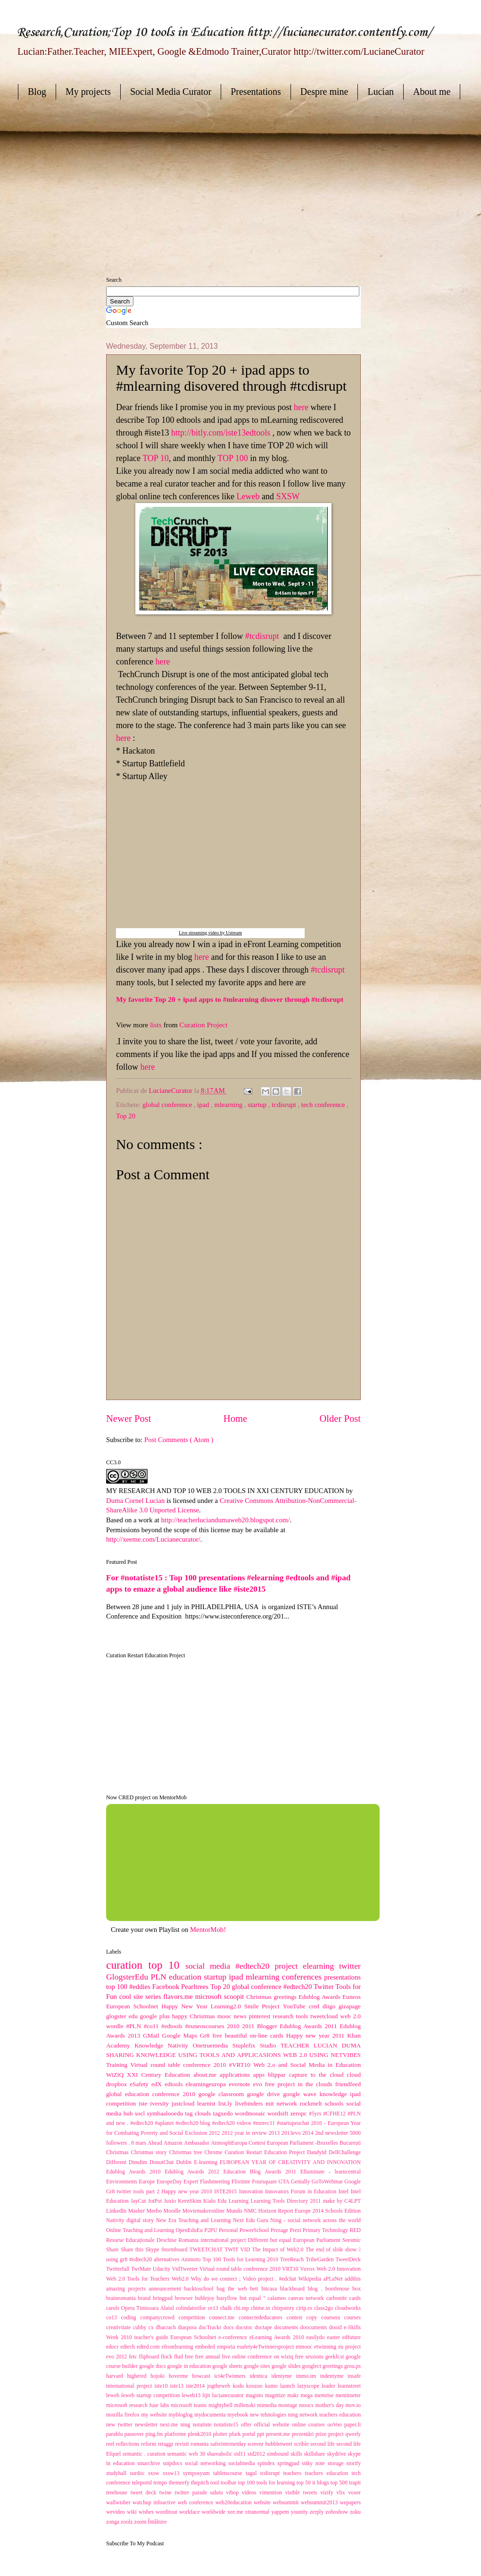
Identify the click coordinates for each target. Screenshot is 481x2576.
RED (355, 2230)
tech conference (324, 1104)
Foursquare (265, 2182)
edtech (128, 2347)
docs (230, 2327)
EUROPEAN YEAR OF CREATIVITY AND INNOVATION (290, 2162)
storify (353, 2463)
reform (149, 2444)
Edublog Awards (320, 1996)
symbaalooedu (166, 2113)
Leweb (247, 496)
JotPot (156, 2201)
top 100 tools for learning (267, 2483)
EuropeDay (170, 2182)
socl (141, 2113)
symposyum (198, 2473)
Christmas (118, 2152)
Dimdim (139, 2162)
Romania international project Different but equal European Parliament (260, 2240)
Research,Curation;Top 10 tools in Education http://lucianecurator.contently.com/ (224, 32)
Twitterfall (118, 2269)
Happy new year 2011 (317, 2035)
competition (194, 2318)
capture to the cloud (318, 2074)
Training (118, 2064)
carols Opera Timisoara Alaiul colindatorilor (156, 2308)
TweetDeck (348, 2260)
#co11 (152, 2026)
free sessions (310, 2357)
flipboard (150, 2357)
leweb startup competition (151, 2395)
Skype (153, 2250)
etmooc (305, 2347)
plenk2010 (200, 2434)
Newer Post (128, 1418)
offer (247, 2425)
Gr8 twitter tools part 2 (133, 2192)
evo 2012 (117, 2357)
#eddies (140, 1986)
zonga (113, 2522)
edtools (175, 2084)
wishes (147, 2512)
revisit (183, 2444)
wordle (116, 2026)
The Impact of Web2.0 (278, 2250)
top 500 (340, 2483)
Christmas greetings (272, 1996)
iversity (161, 2103)
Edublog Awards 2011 (310, 2026)
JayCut (139, 2201)
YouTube (296, 2006)
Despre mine (324, 91)
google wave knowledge (316, 2094)
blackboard (294, 2289)
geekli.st (335, 2357)
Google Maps (181, 2035)
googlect (312, 2366)
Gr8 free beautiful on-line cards (243, 2035)
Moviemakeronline (204, 2211)
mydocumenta (210, 2415)
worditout (167, 2512)
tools (303, 2016)
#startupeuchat (294, 2123)
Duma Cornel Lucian (135, 1500)
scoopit (235, 1996)
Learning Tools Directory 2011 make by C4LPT (305, 2201)
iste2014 (196, 2386)
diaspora (188, 2327)
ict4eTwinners (231, 2376)
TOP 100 (232, 458)
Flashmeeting (216, 2182)
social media (210, 1966)
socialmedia (242, 2463)
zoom (141, 2522)
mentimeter (348, 2395)
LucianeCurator (171, 1090)
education (186, 1976)
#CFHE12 (335, 2114)
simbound (278, 2454)
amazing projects (127, 2289)
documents (287, 2327)
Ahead (156, 2143)
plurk (235, 2434)
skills (297, 2454)
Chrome (214, 2152)
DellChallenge (345, 2152)
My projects (88, 91)
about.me (206, 2074)
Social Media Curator (170, 91)
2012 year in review (245, 2133)
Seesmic (351, 2240)
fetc (134, 2357)
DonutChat (162, 2162)
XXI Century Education (160, 2074)
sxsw (155, 2473)
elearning (321, 1966)
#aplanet (165, 2123)
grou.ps (352, 2366)
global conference (168, 1104)
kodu (239, 2386)
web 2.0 (350, 2016)
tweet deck (145, 2493)
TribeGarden (321, 2260)
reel (111, 2444)
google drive (265, 2094)
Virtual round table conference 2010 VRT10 (249, 2269)
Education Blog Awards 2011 (261, 2172)
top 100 (117, 1986)
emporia (227, 2347)
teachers (294, 2473)
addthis (353, 2279)
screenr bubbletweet (271, 2444)
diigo (331, 2006)
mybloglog (182, 2415)
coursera (332, 2318)
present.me (279, 2434)
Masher (137, 2211)
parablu (115, 2434)
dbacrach (167, 2327)
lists (156, 1025)
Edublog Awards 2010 (135, 2172)
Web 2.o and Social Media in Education (307, 2064)
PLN (160, 1976)
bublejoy (205, 2298)
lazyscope (310, 2386)
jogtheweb (219, 2386)
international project (130, 2386)
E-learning (207, 2162)
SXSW (288, 496)
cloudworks (348, 2308)
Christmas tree (186, 2152)
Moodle (173, 2211)
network (288, 2103)
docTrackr (211, 2327)
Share (113, 2250)
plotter (221, 2434)
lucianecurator (229, 2395)
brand (145, 2298)
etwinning (326, 2347)
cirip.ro (305, 2308)
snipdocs (174, 2463)
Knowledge (150, 2045)
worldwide (214, 2512)
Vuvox (308, 2269)
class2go (324, 2308)
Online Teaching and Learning (140, 2230)
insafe (354, 2376)
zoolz (127, 2522)
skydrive (337, 2454)
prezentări (303, 2434)
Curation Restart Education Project (265, 2152)
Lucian (380, 91)
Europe (148, 2182)
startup (258, 1104)
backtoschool (200, 2289)
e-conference (233, 2337)
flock (167, 2357)
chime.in (261, 2308)
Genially (301, 2182)
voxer (354, 2493)
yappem (281, 2512)
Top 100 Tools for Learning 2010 (241, 2260)
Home (235, 1418)
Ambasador (197, 2143)
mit (270, 2103)
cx (152, 2327)
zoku (355, 2512)
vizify (328, 2493)
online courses (309, 2425)
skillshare (315, 2454)
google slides (287, 2366)
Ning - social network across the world (315, 2220)
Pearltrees (195, 1986)
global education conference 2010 (152, 2094)
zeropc (299, 2113)
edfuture (351, 2337)
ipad (204, 1104)
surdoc (139, 2473)
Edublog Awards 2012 (194, 2172)
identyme (283, 2376)
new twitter (120, 2425)
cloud (354, 2074)
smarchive (150, 2463)
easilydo (316, 2337)
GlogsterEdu (128, 1976)
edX (158, 2084)
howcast (203, 2376)
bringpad (164, 2298)
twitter (350, 1966)
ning (186, 2425)
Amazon (174, 2143)
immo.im (308, 2376)
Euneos (351, 1996)
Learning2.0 (227, 2006)
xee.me (236, 2512)
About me (431, 91)
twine (167, 2493)
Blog (37, 91)
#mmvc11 (265, 2123)
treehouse (118, 2493)
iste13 (178, 2386)
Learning (240, 2201)
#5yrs (316, 2114)
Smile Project (263, 2006)
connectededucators (262, 2318)
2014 (308, 2133)
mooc (225, 2016)
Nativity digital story (131, 2220)
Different (117, 2162)
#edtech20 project (269, 1966)
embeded (206, 2347)
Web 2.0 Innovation (338, 2269)
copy (314, 2318)
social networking (206, 2463)
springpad (289, 2463)
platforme (176, 2434)
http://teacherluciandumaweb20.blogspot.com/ (225, 1520)
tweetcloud (325, 2016)
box (356, 2289)
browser (185, 2298)
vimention (272, 2493)
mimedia (267, 2405)
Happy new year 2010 (187, 2192)
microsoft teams (189, 2405)
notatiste (203, 2425)
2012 (215, 2133)
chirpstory (284, 2308)
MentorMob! (208, 1929)
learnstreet (349, 2386)
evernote (241, 2084)
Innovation (252, 2192)
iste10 (162, 2386)
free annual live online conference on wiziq (245, 2357)
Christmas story (150, 2152)
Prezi (296, 2230)
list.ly (226, 2103)
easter (334, 2337)
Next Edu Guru (252, 2220)
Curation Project (204, 1025)
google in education (189, 2366)
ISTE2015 (226, 2192)
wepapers (350, 2503)
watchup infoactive (155, 2503)
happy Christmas (194, 2016)
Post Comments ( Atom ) (178, 1439)
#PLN (134, 2026)
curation (127, 1965)
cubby (141, 2327)
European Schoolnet (133, 2006)
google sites (258, 2366)
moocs (307, 2405)
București (350, 2143)
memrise (325, 2395)
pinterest (261, 2016)
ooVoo (335, 2425)
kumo (272, 2386)
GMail (152, 2035)
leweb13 (192, 2395)
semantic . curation (145, 2454)
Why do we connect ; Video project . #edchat (244, 2279)
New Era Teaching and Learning (194, 2220)
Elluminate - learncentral (330, 2172)
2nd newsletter (332, 2133)
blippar (278, 2074)
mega (307, 2395)
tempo (161, 2483)
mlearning (229, 1104)
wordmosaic (251, 2113)
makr (293, 2395)
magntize (276, 2395)
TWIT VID (238, 2250)
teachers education (328, 2473)
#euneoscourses (206, 2026)
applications (236, 2074)
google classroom (223, 2094)
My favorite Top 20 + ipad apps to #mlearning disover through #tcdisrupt (229, 999)
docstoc (245, 2327)
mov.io (353, 2405)
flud (179, 2357)
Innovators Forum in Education (302, 2192)
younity (300, 2512)
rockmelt (312, 2103)
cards (355, 2298)
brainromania (122, 2298)
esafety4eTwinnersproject (266, 2347)
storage (337, 2463)
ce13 (213, 2308)
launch (289, 2386)
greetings (333, 2366)
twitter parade (192, 2493)
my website (154, 2415)
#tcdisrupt (262, 636)
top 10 (167, 1965)
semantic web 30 (187, 2454)
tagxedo (224, 2113)
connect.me (224, 2318)
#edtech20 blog (193, 2123)
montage (288, 2405)
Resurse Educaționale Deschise (142, 2240)
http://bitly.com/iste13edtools (220, 432)
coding (131, 2318)
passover (135, 2434)
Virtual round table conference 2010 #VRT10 (191, 2064)
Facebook (166, 1986)
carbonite (337, 2298)
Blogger (268, 2026)
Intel (345, 2192)
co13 (113, 2318)
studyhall (118, 2473)
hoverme (180, 2376)
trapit (355, 2483)
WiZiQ (116, 2074)
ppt (261, 2434)
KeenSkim (190, 2201)
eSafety (140, 2084)
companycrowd (159, 2318)
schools (336, 2103)
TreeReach (293, 2260)
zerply (317, 2512)
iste (144, 2103)
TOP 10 (155, 458)
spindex (267, 2463)
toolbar (229, 2483)
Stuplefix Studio (256, 2045)
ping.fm (155, 2434)
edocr (113, 2347)
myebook (238, 2415)
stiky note (314, 2463)
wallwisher (119, 2503)
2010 (234, 2026)
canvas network (307, 2298)
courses (352, 2318)
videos (250, 2493)
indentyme (334, 2376)
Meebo (154, 2211)
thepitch (200, 2483)
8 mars (139, 2143)
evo (259, 2084)
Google (352, 2182)
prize (321, 2434)
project (336, 2434)
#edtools (173, 2026)
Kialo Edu (216, 2201)
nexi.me (170, 2425)
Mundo (235, 2211)
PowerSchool (255, 2230)
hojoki (159, 2376)
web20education (235, 2503)
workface (190, 2512)
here (300, 407)
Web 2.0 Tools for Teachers (139, 2279)
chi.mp (242, 2308)
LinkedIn (117, 2211)
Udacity (162, 2269)
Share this (133, 2250)
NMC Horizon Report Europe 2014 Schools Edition (302, 2211)
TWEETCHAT (207, 2250)
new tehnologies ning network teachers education (305, 2415)
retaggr (166, 2444)
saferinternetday (229, 2444)
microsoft (209, 1996)
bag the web (233, 2289)
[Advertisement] (137, 179)
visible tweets (302, 2493)
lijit (207, 2395)
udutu (218, 2493)
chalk (226, 2308)
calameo (278, 2298)
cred (315, 2006)
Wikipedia (310, 2279)
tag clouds (199, 2113)
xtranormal (258, 2512)
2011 (249, 2026)
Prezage (280, 2230)
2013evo (292, 2133)
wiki (133, 2512)
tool (215, 2483)
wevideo (116, 2512)
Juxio (171, 2201)
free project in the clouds (300, 2084)
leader (330, 2386)
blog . (316, 2289)
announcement (166, 2289)
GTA (285, 2182)
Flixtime (242, 2182)
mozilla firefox (123, 2415)
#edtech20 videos (232, 2123)
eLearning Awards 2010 (278, 2337)
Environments (122, 2182)
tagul (253, 2473)
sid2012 (257, 2454)
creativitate (119, 2327)
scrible (302, 2444)
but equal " (254, 2298)
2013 (275, 2133)
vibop (233, 2493)
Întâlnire (157, 2522)
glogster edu (123, 2016)
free (190, 2357)
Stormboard (175, 2250)
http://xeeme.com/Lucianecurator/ (153, 1539)
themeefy (180, 2483)
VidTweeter (185, 2269)
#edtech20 (298, 1986)
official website (273, 2425)
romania (200, 2444)
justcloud (184, 2103)
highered (138, 2376)
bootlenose (339, 2289)
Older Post (340, 1418)
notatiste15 (227, 2425)
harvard (116, 2376)
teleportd (142, 2483)
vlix (342, 2493)
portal (249, 2434)
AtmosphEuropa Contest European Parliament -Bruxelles (275, 2143)
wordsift (278, 2113)
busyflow (228, 2298)
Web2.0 (181, 2279)
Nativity (180, 2045)
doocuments (314, 2327)
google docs (153, 2366)
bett (255, 2289)
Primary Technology (326, 2230)
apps (260, 2074)
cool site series (141, 1996)
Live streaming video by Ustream (210, 932)
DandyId (318, 2152)
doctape (264, 2327)
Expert (191, 2182)
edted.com (149, 2347)
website (263, 2503)
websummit (286, 2503)
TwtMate (142, 2269)
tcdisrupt (285, 1104)
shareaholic (220, 2454)
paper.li (352, 2425)
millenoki (245, 2405)
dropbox (118, 2084)
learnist (207, 2103)
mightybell (221, 2405)
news (241, 2016)
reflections (128, 2444)
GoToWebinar (328, 2182)
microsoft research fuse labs (138, 2405)
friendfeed (348, 2084)
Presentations (256, 91)
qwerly (353, 2434)
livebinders (250, 2103)
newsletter (147, 2425)
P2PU (211, 2230)
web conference (197, 2503)
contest (297, 2318)
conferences (303, 1976)
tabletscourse (229, 2473)
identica (260, 2376)
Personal (229, 2230)
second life (323, 2444)
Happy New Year (185, 2006)
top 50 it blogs (314, 2483)
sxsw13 (173, 2473)
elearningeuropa (207, 2084)
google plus (156, 2016)
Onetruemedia (212, 2045)
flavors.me (179, 1996)
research (284, 2016)
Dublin (185, 2162)
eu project (349, 2347)
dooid (336, 2327)
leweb (113, 2395)
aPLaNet (334, 2279)
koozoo (255, 2386)
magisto (255, 2395)
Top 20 (125, 1116)
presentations (342, 1977)
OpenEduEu (189, 2230)
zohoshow (337, 2512)
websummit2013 (320, 2503)
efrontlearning (178, 2347)
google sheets (228, 2366)
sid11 (241, 2454)
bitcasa (270, 2289)
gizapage (350, 2006)
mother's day (330, 2405)
